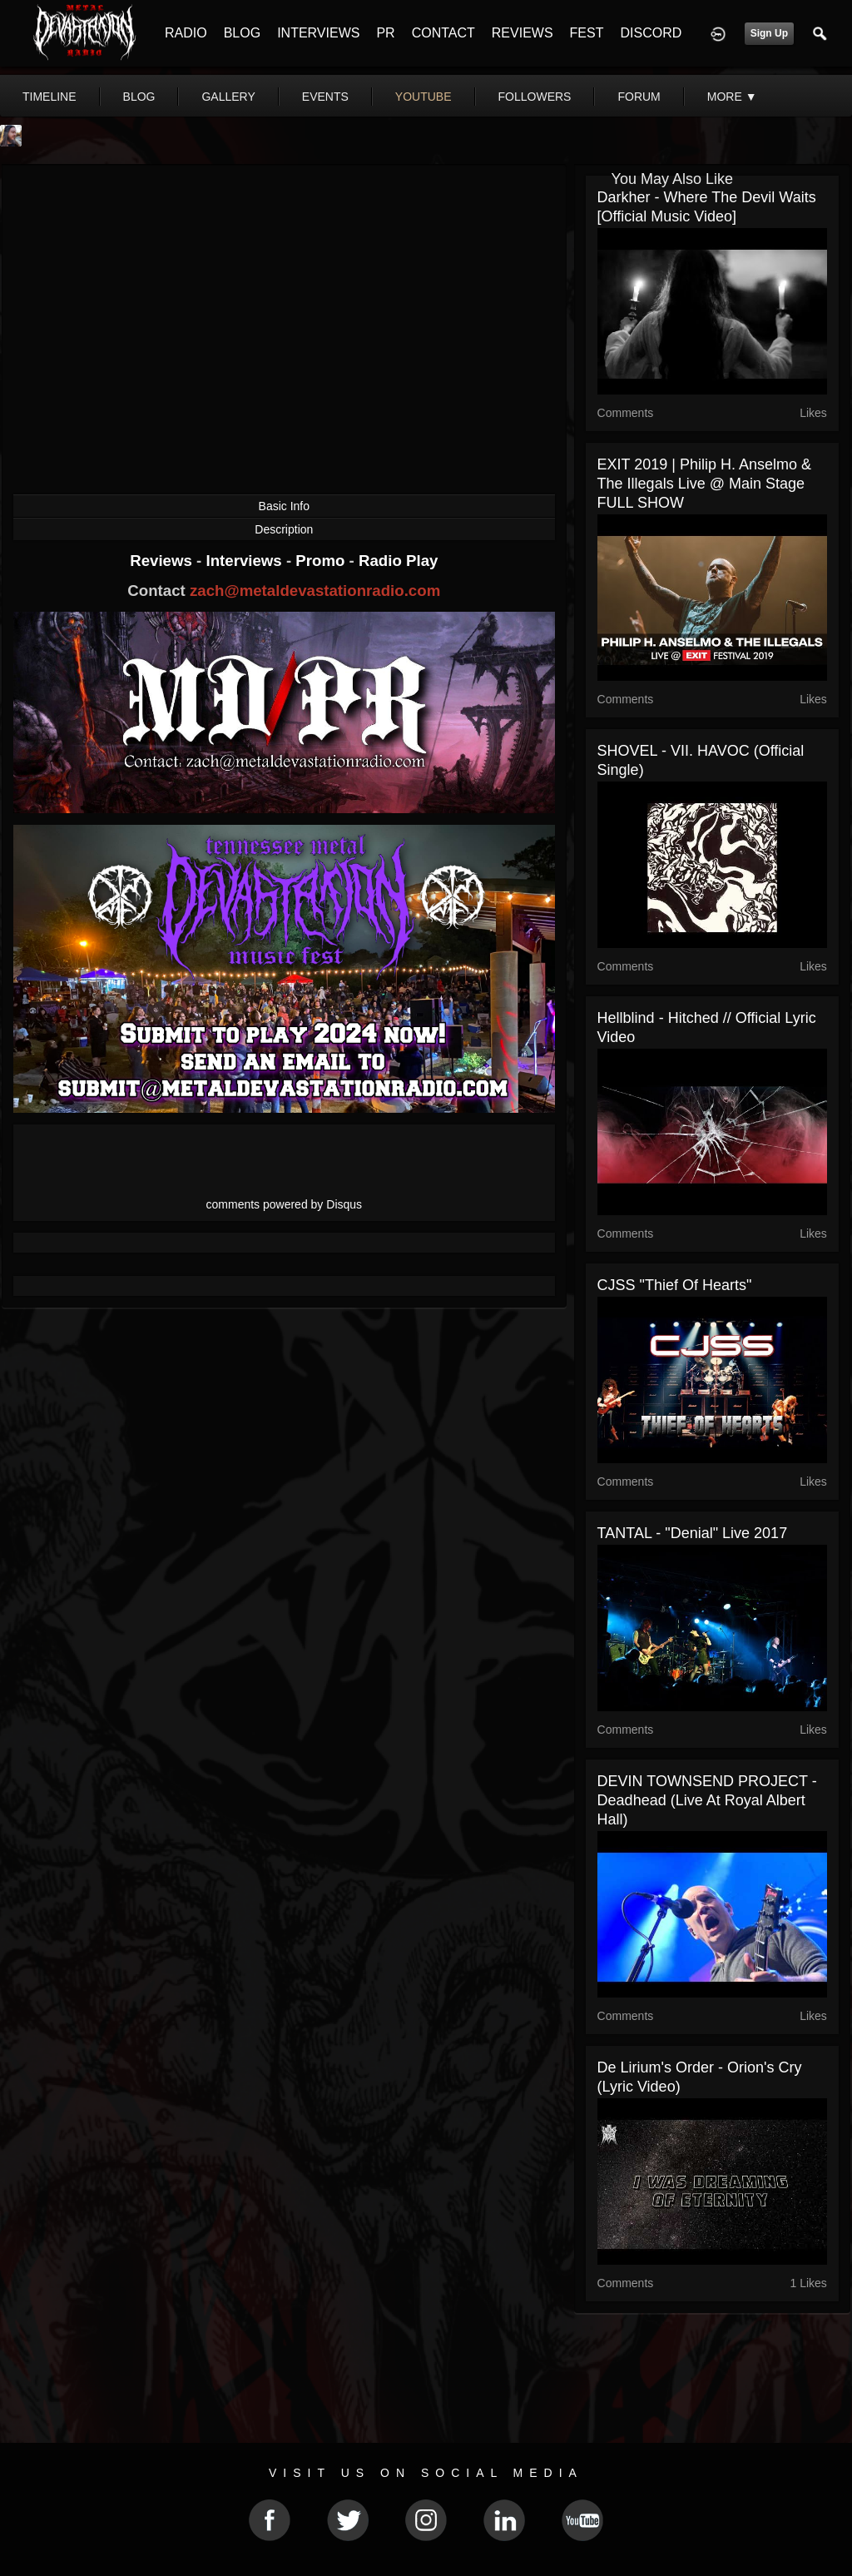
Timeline (49, 96)
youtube (423, 96)
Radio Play (398, 560)
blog (139, 96)
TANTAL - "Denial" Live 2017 (692, 1533)
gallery (228, 96)
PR (385, 33)
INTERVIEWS (318, 33)
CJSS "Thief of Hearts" (674, 1285)
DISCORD (650, 33)
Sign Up (769, 33)
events (325, 96)
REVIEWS (522, 33)
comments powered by (284, 1204)
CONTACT (443, 33)
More (732, 96)
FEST (587, 33)
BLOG (242, 33)
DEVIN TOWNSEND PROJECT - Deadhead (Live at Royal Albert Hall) (707, 1800)
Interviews (245, 560)
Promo (322, 560)
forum (638, 96)
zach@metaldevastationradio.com (315, 590)
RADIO (186, 33)
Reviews (163, 560)
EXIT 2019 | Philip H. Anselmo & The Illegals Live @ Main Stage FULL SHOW (704, 483)
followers (535, 96)
